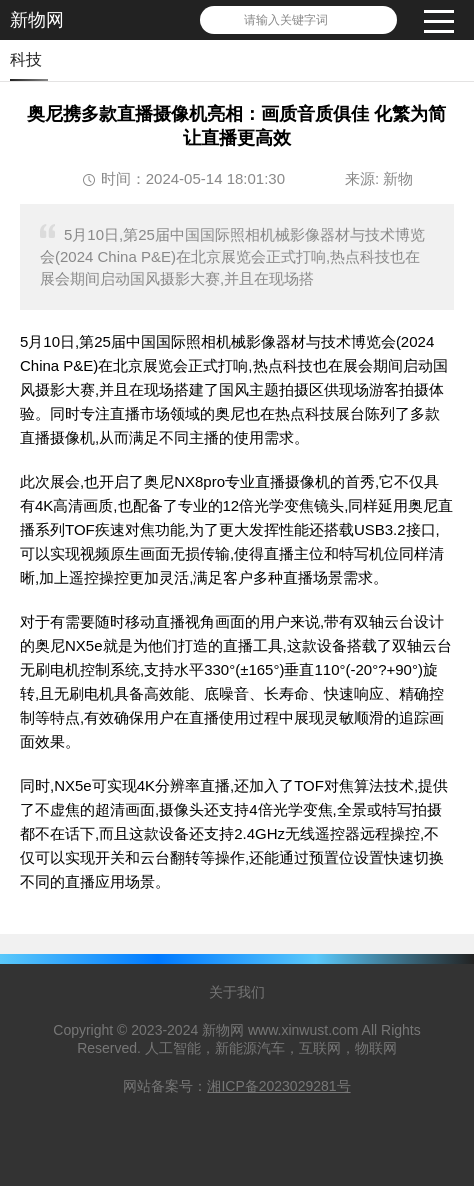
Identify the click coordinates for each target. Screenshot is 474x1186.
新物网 (37, 20)
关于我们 (237, 992)
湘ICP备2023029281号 (278, 1086)
